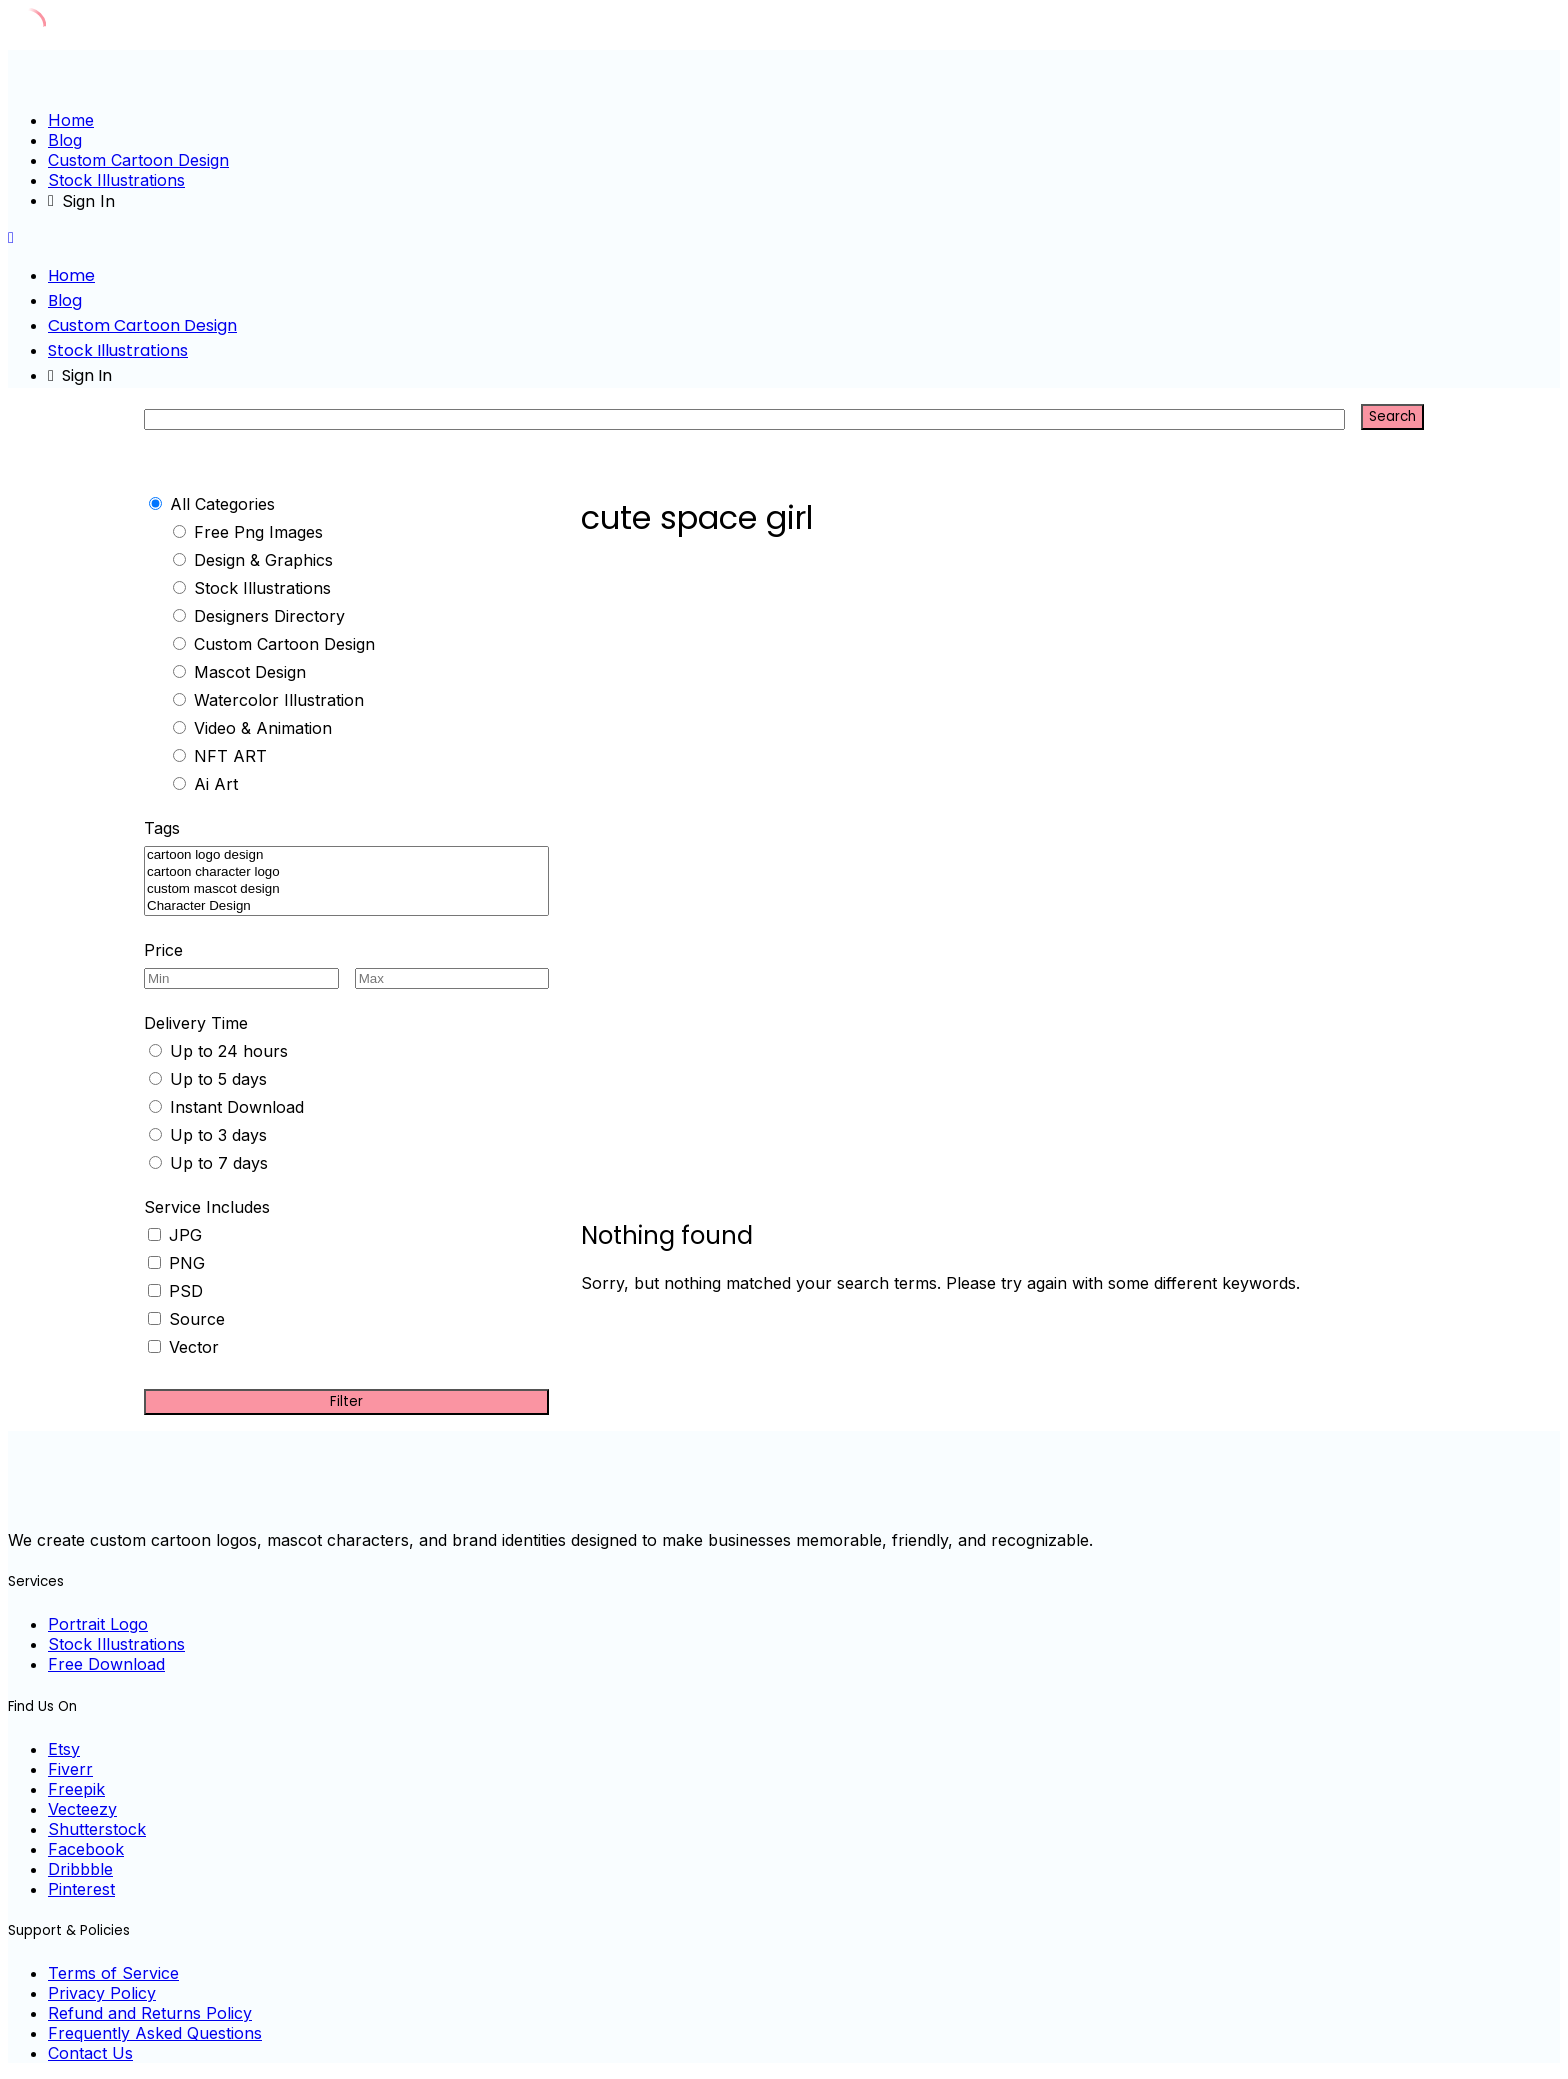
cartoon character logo (346, 872)
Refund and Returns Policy (150, 2013)
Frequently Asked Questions (155, 2033)
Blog (65, 140)
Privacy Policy (102, 1993)
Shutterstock (97, 1829)
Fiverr (70, 1769)
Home (71, 120)
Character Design (346, 906)
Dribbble (80, 1869)
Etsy (64, 1749)
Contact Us (90, 2053)
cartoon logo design (346, 855)
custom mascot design (346, 889)
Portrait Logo (98, 1624)
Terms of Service (113, 1973)
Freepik (76, 1789)
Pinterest (81, 1889)
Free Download (106, 1664)
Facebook (86, 1849)
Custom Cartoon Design (138, 160)
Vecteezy (82, 1809)
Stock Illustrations (116, 180)
